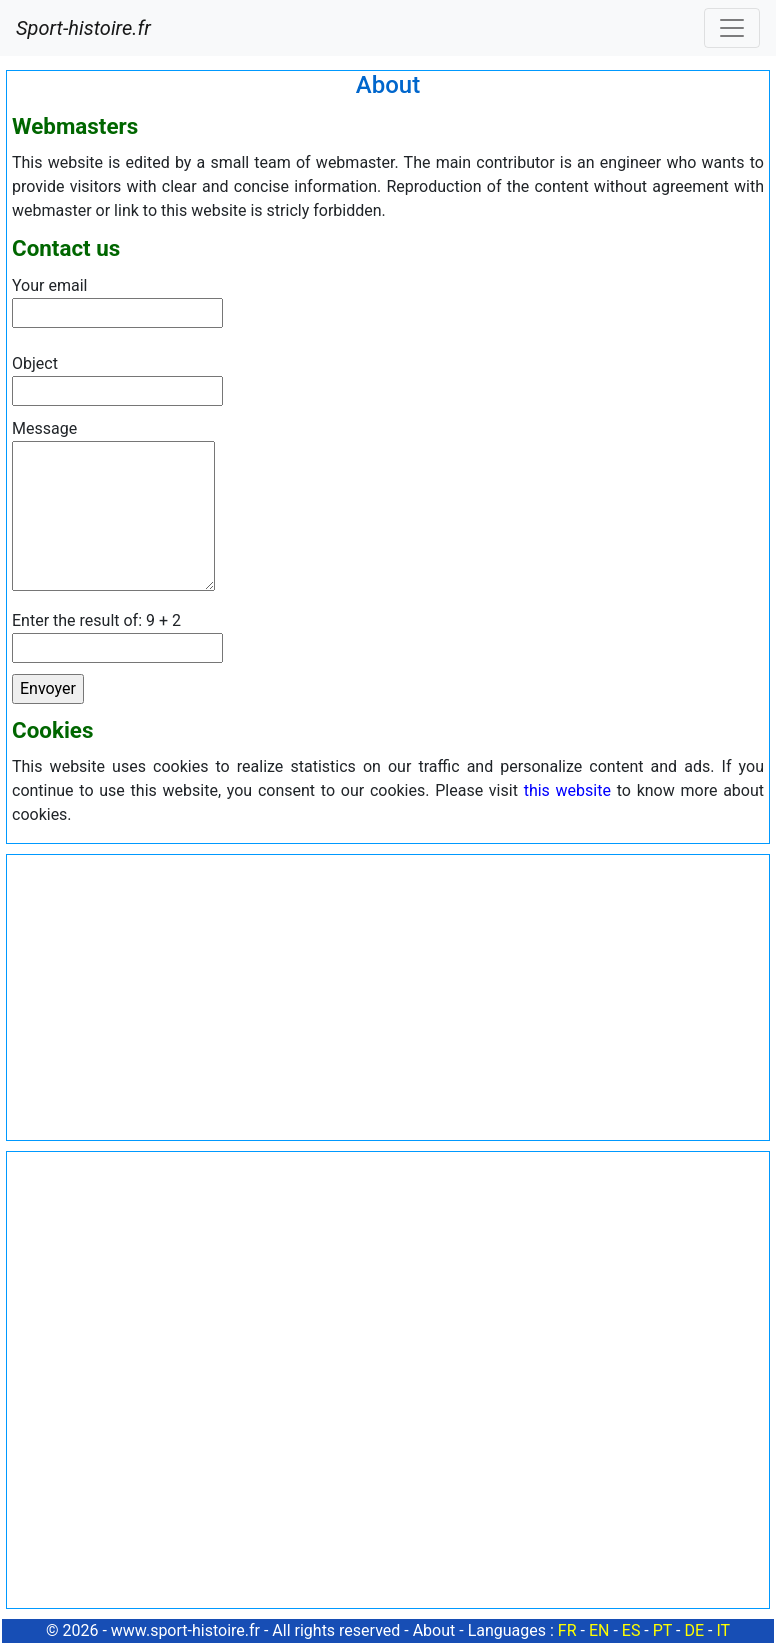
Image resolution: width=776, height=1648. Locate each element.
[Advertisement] (388, 995)
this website (567, 790)
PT (662, 1630)
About (434, 1630)
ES (631, 1630)
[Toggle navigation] (732, 28)
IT (723, 1630)
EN (599, 1630)
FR (567, 1630)
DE (694, 1630)
